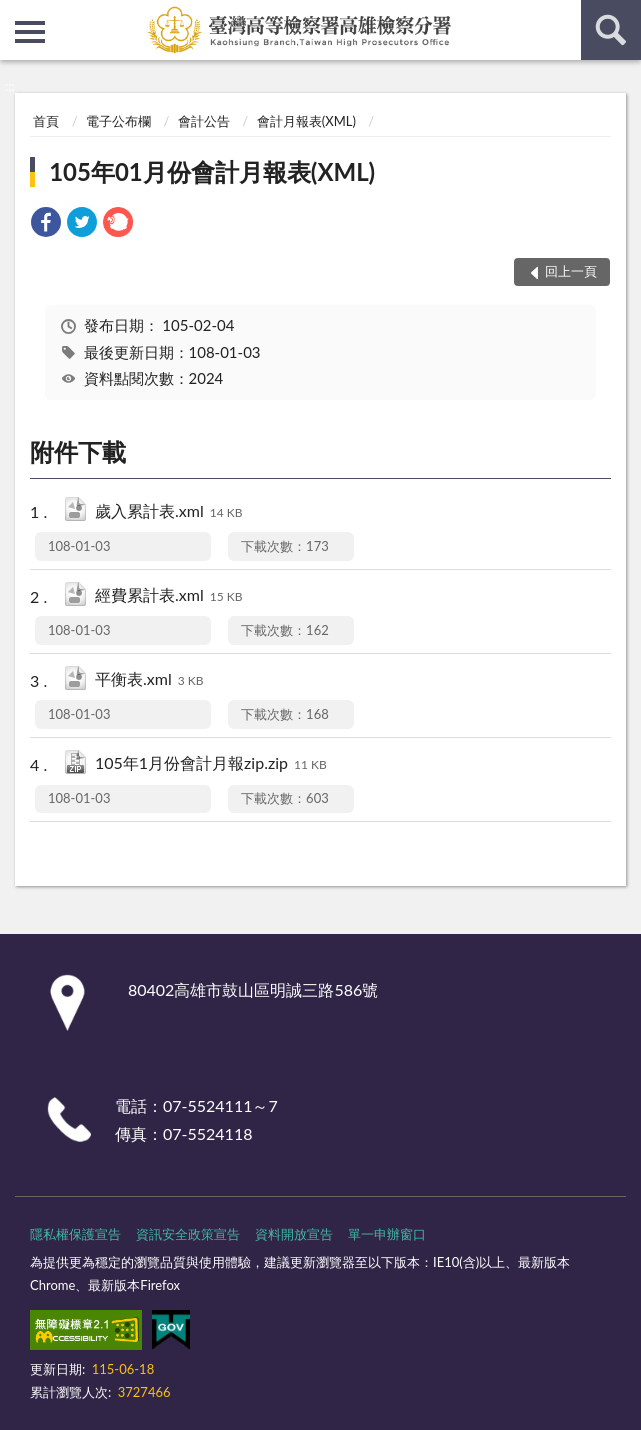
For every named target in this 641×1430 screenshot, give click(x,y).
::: (16, 15)
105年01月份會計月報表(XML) (212, 171)
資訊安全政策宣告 (188, 1234)
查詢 (611, 30)
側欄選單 (30, 32)
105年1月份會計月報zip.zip (211, 764)
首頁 (46, 121)
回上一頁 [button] (571, 271)
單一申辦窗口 (387, 1234)
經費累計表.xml (168, 596)
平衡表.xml (149, 680)
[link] (46, 224)
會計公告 (204, 121)
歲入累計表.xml (168, 512)
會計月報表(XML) (306, 121)
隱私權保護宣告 (75, 1234)
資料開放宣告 (294, 1234)
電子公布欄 (118, 121)
